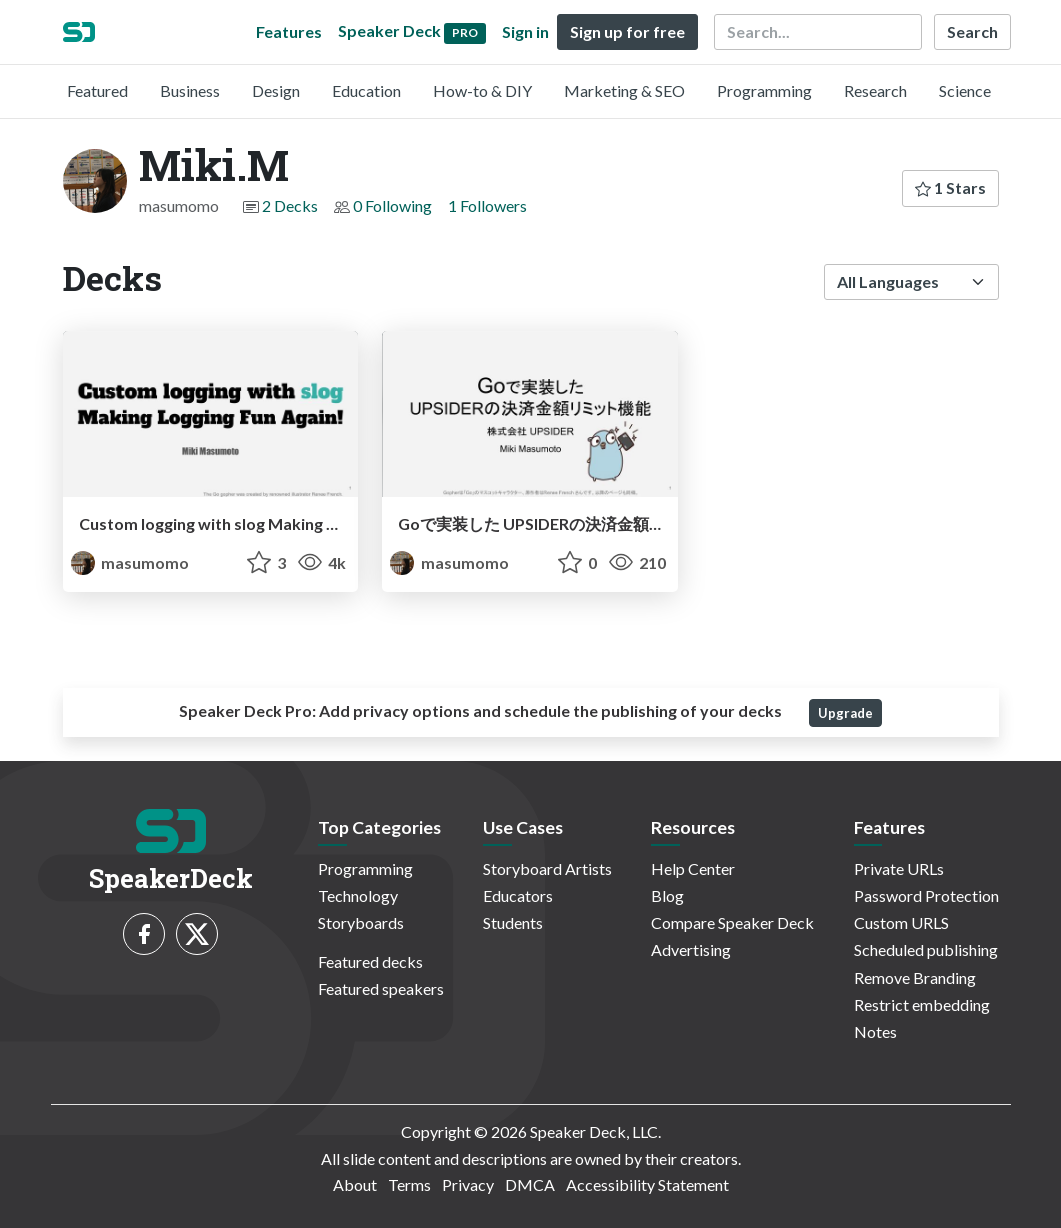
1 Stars (950, 187)
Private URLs (899, 868)
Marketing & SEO (624, 90)
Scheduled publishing (926, 949)
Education (366, 90)
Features (289, 31)
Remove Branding (915, 977)
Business (190, 90)
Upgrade (845, 713)
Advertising (691, 949)
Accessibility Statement (647, 1184)
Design (276, 90)
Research (875, 90)
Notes (875, 1031)
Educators (518, 895)
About (355, 1184)
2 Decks (290, 205)
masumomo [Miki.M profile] (130, 562)
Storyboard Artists (547, 868)
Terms (409, 1184)
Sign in (525, 31)
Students (513, 922)
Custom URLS (901, 922)
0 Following (392, 205)
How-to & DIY (482, 90)
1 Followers (487, 205)
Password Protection (926, 895)
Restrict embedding (922, 1004)
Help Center (693, 868)
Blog (667, 895)
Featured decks (370, 961)
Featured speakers (381, 988)
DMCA (530, 1184)
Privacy (468, 1184)
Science (965, 90)
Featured (97, 90)
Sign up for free (627, 31)
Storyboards (361, 922)
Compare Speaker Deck (732, 922)
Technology (358, 895)
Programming (764, 90)
